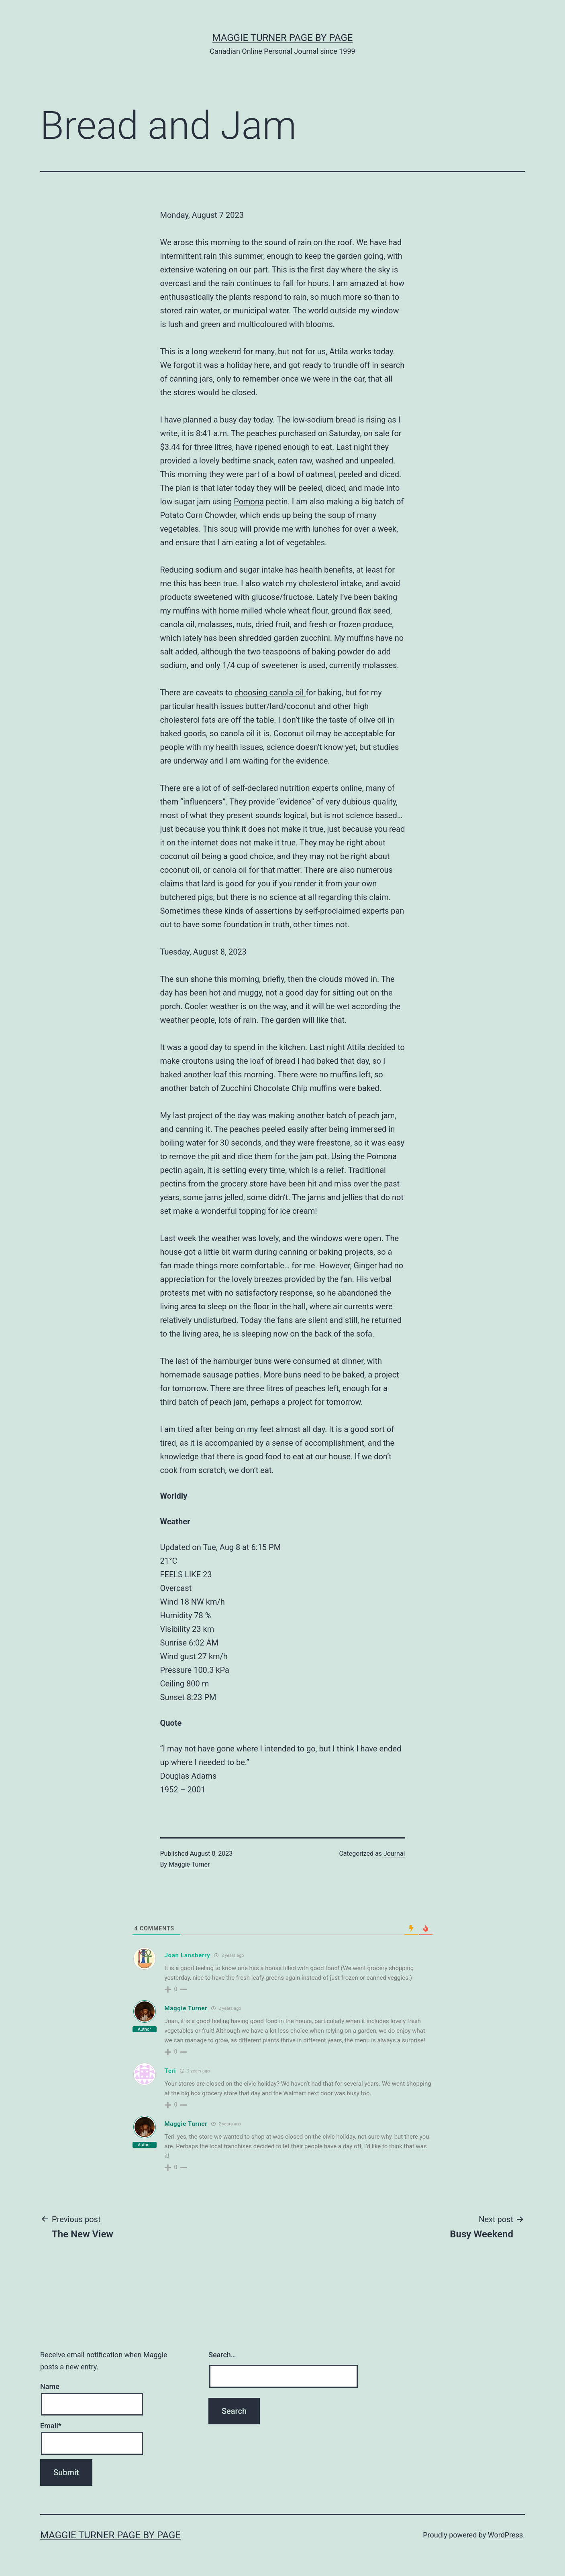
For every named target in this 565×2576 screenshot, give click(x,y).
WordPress (505, 2535)
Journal (394, 1853)
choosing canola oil (270, 692)
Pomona (249, 501)
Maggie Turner (189, 1864)
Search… (222, 2354)
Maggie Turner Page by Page (282, 37)
